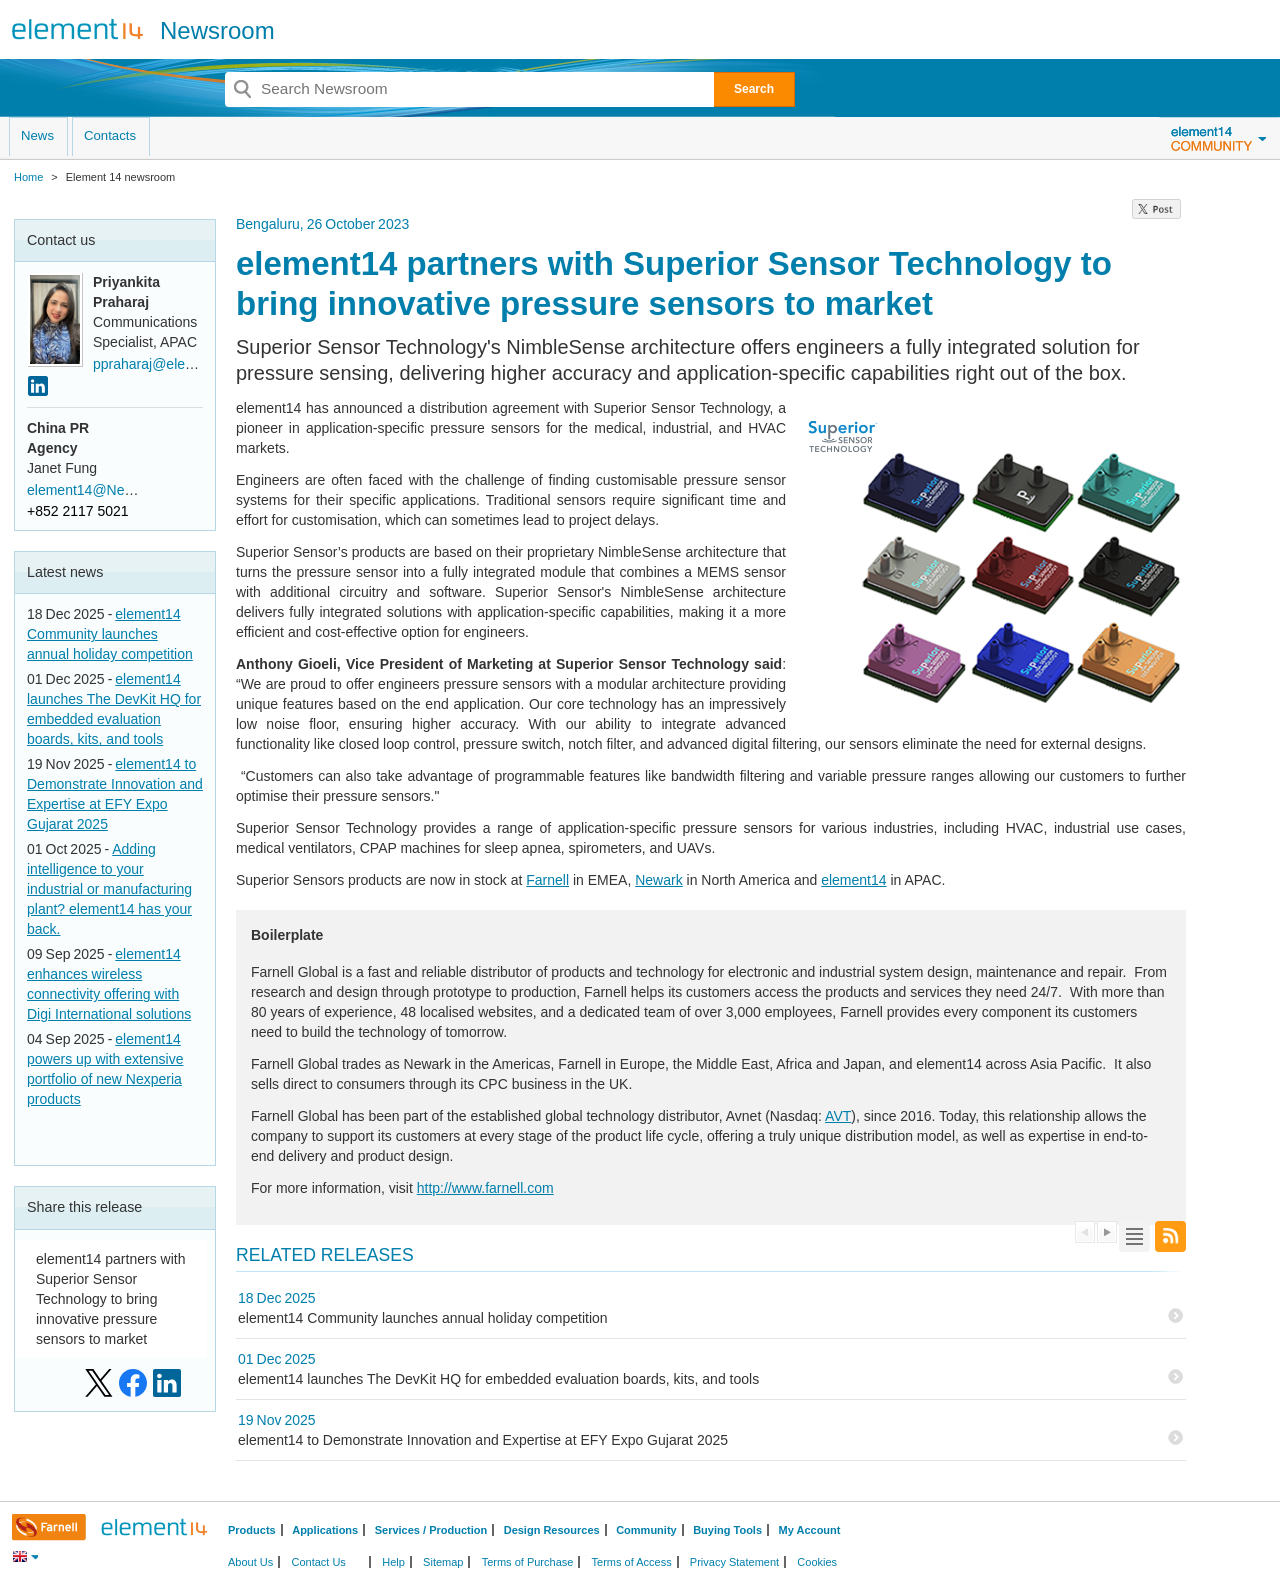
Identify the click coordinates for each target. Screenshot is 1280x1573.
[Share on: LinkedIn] (167, 1383)
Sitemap (443, 1562)
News (37, 135)
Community (646, 1530)
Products (252, 1530)
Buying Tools (727, 1530)
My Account (810, 1530)
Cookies (817, 1562)
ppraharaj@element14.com (177, 364)
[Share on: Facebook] (133, 1383)
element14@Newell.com (103, 490)
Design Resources (552, 1530)
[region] (1156, 214)
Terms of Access (632, 1562)
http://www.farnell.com (485, 1188)
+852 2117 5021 (78, 511)
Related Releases (325, 1255)
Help (393, 1562)
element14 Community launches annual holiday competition (110, 634)
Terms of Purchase (528, 1562)
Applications (325, 1530)
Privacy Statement (734, 1562)
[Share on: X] (99, 1383)
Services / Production (431, 1530)
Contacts (110, 135)
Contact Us (318, 1562)
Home (28, 177)
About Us (250, 1562)
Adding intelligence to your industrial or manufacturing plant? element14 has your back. (109, 889)
